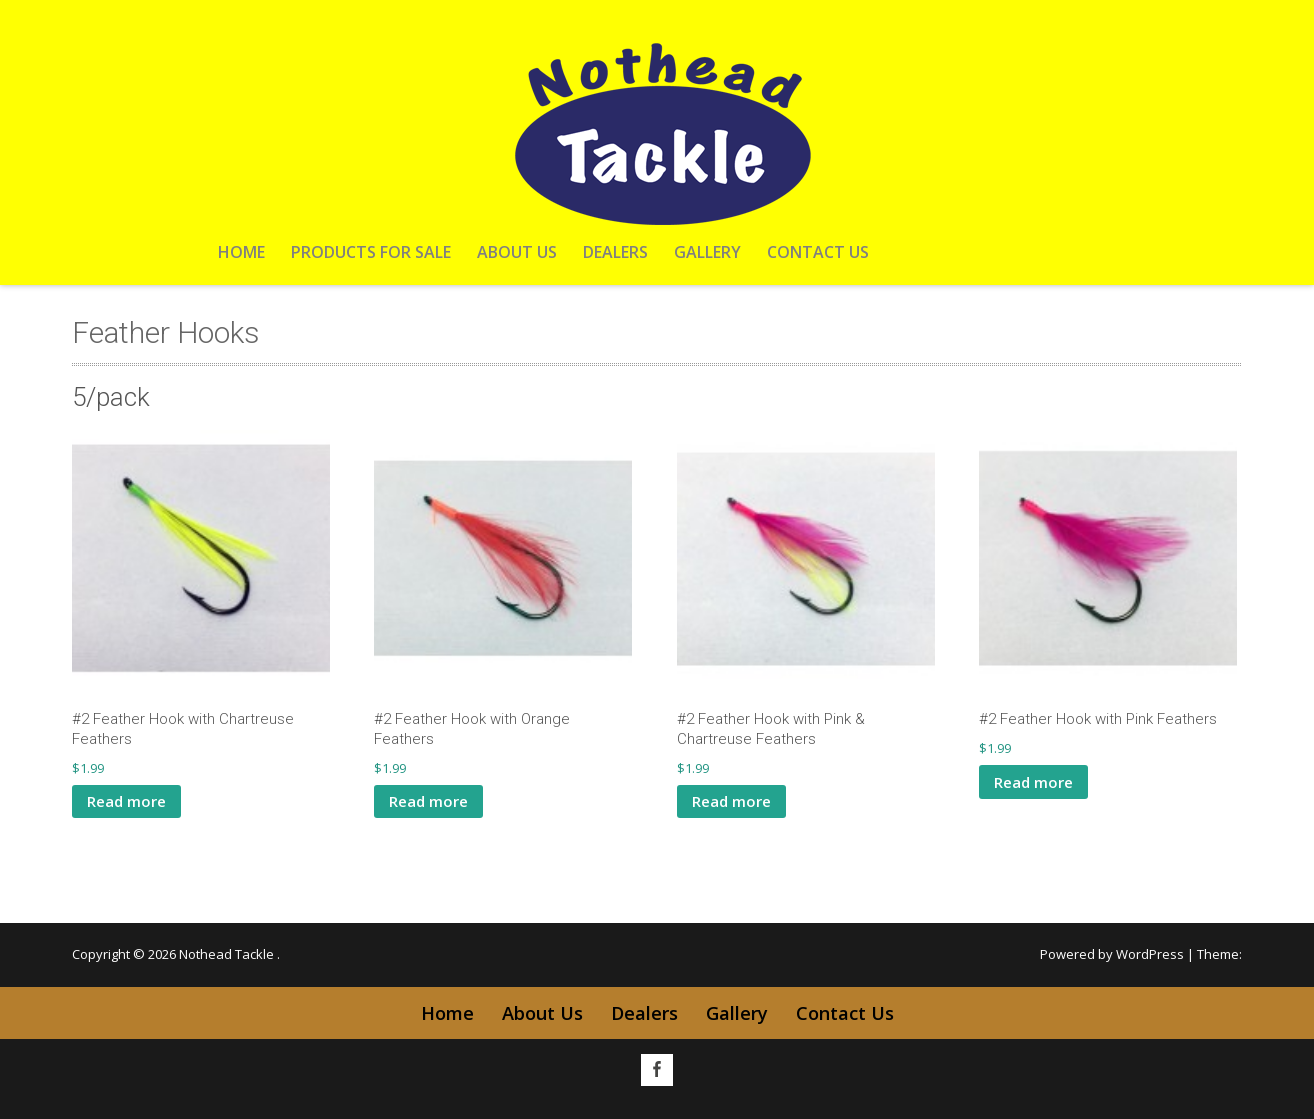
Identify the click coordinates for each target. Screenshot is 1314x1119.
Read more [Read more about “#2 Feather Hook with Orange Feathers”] (428, 801)
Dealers (615, 252)
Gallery (707, 252)
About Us (517, 252)
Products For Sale (371, 252)
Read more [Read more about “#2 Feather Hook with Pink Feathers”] (1033, 782)
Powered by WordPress (1112, 954)
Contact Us (818, 252)
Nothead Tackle (228, 954)
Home (241, 252)
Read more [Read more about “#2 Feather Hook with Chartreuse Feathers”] (126, 801)
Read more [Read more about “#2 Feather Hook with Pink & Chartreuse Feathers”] (731, 801)
